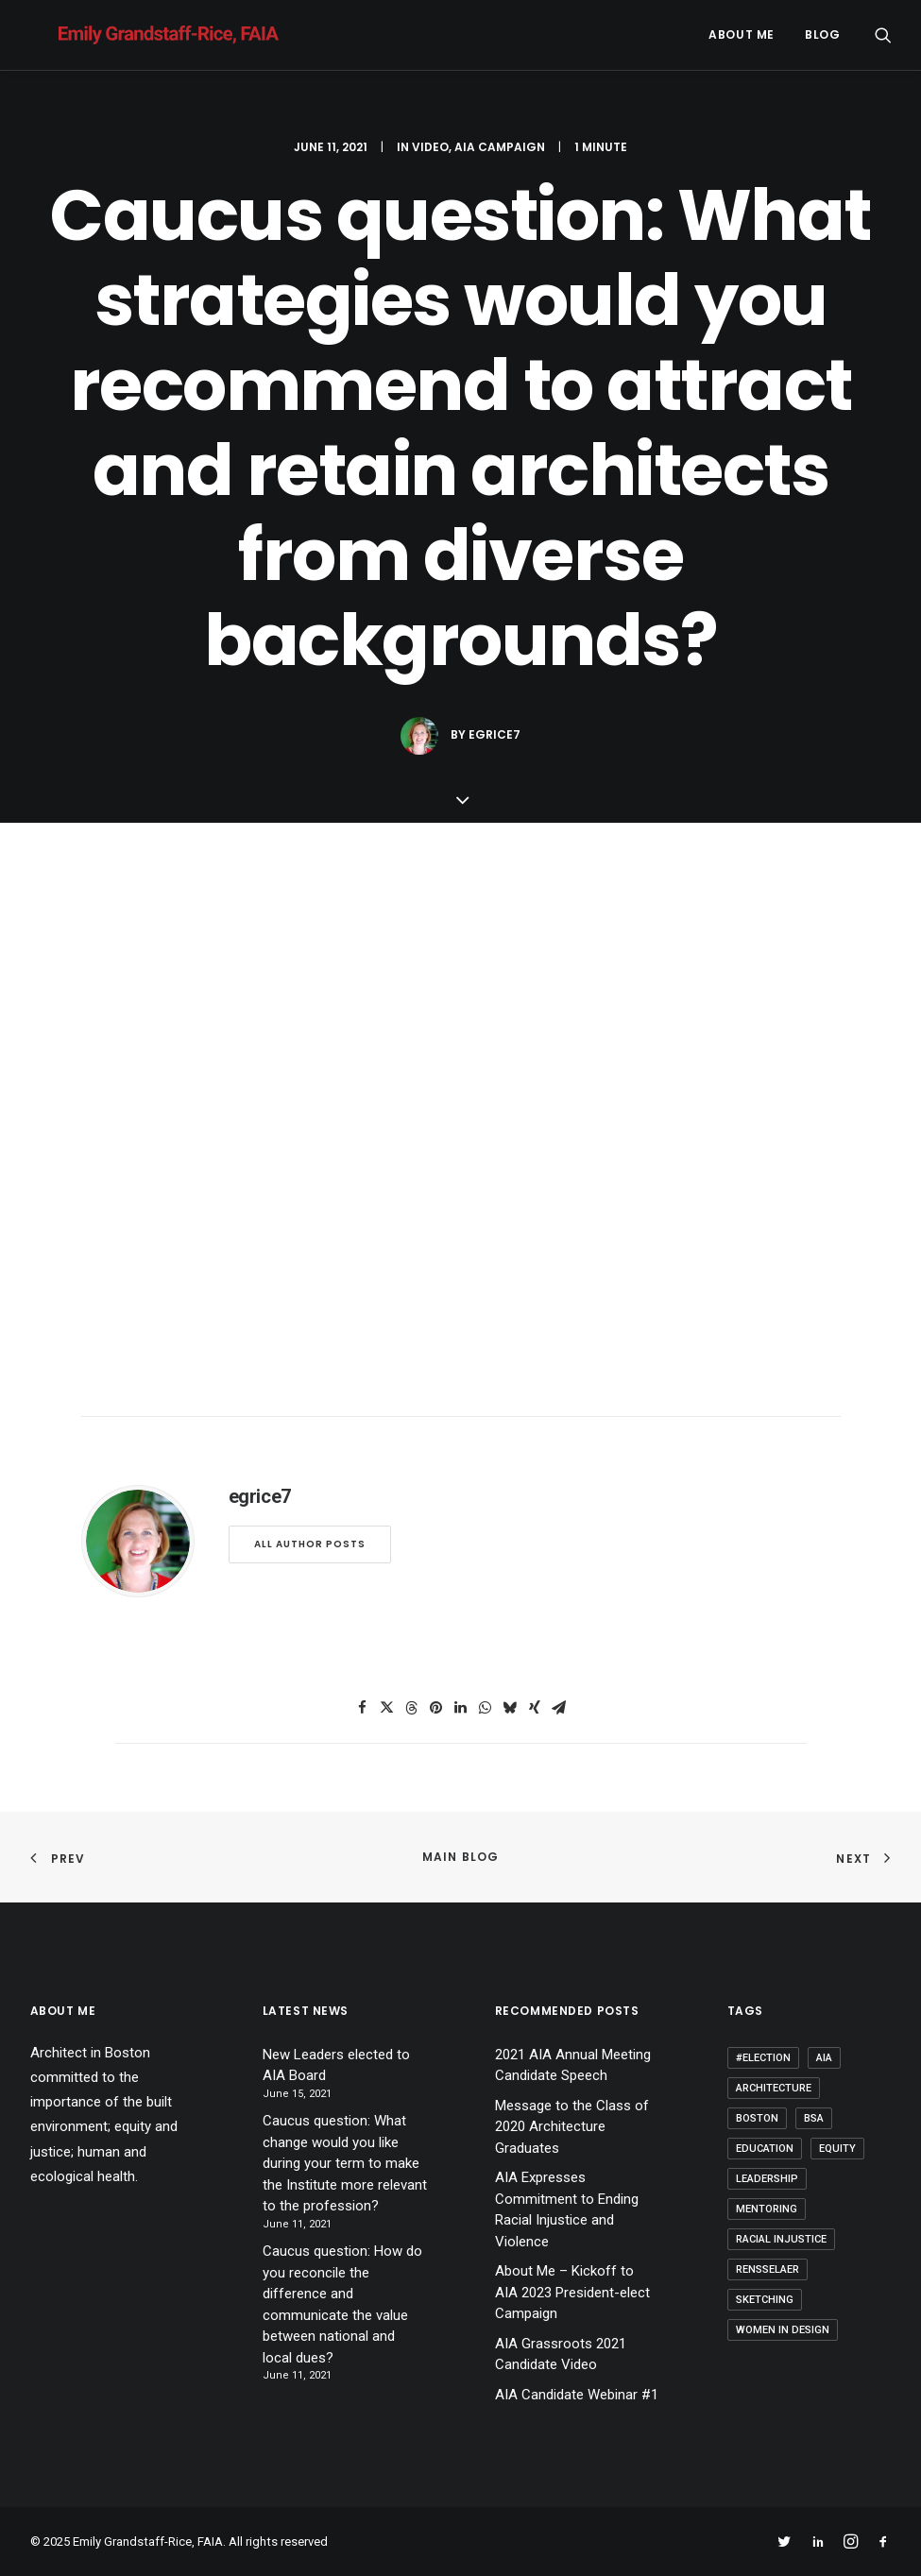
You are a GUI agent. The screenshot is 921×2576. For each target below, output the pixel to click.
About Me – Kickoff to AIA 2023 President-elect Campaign (572, 2292)
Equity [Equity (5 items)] (837, 2148)
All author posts (310, 1544)
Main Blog (461, 1857)
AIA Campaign (499, 147)
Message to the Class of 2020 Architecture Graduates (572, 2127)
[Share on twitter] (387, 1708)
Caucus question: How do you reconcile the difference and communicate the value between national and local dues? (342, 2304)
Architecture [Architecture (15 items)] (773, 2088)
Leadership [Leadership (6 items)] (767, 2179)
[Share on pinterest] (436, 1708)
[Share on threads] (412, 1708)
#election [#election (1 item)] (763, 2058)
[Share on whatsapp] (485, 1708)
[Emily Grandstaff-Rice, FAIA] (140, 35)
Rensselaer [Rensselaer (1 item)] (767, 2269)
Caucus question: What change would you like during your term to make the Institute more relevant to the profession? (345, 2163)
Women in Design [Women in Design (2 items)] (782, 2330)
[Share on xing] (534, 1708)
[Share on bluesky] (510, 1708)
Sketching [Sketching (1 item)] (764, 2300)
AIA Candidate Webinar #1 (576, 2394)
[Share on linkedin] (461, 1708)
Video (430, 147)
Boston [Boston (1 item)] (757, 2118)
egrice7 (494, 734)
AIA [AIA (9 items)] (824, 2058)
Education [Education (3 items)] (764, 2148)
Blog (822, 34)
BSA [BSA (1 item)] (814, 2118)
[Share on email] (559, 1708)
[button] (883, 35)
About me (741, 34)
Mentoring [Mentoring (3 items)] (766, 2209)
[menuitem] (741, 35)
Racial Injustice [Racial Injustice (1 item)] (781, 2239)
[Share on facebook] (362, 1708)
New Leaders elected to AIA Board (336, 2065)
